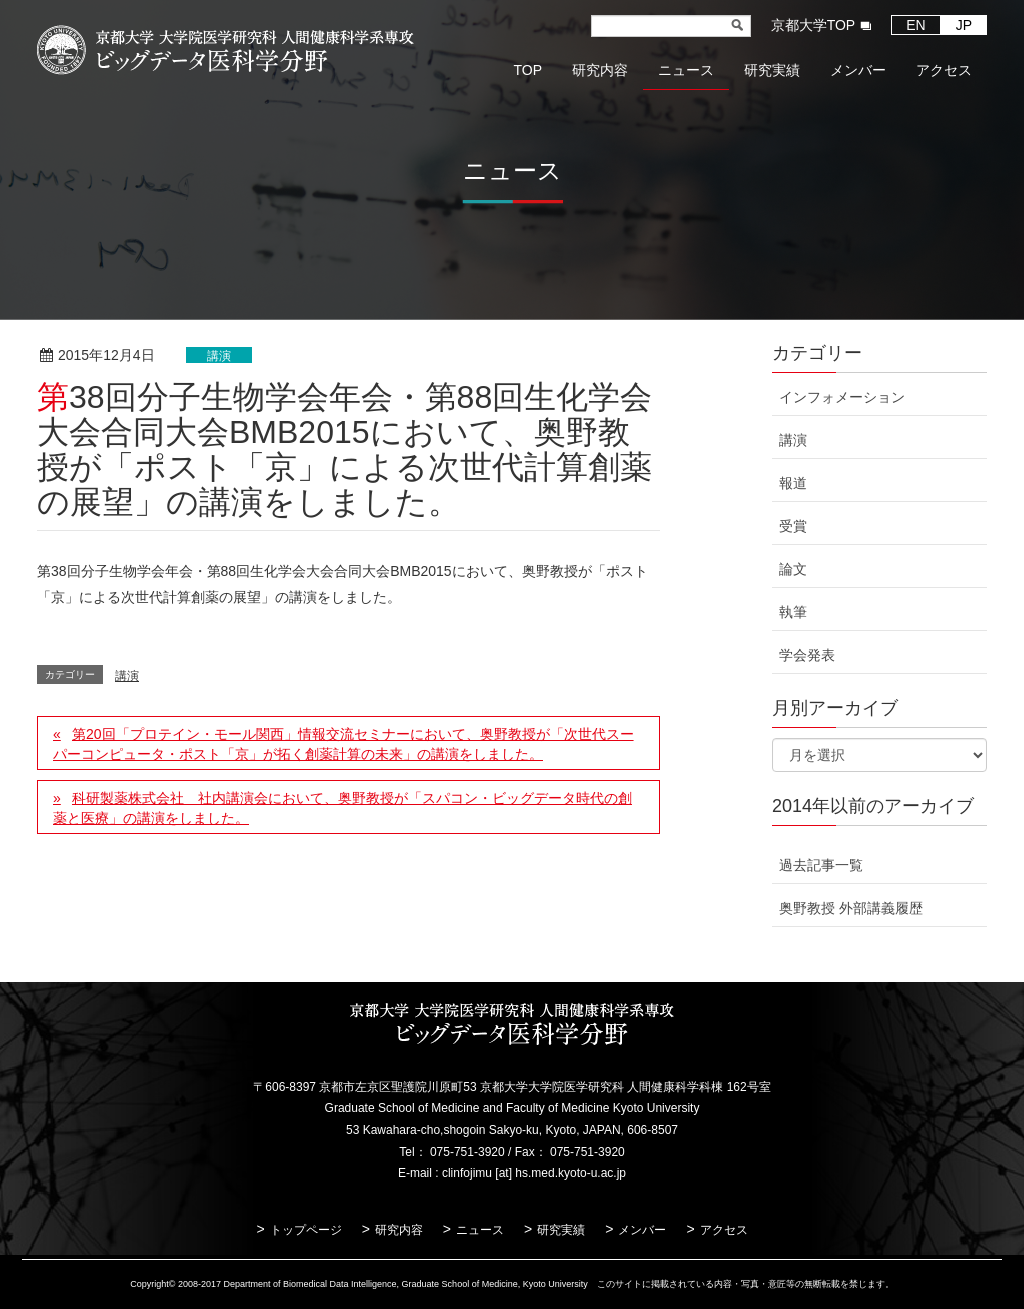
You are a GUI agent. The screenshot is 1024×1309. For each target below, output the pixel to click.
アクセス (724, 1230)
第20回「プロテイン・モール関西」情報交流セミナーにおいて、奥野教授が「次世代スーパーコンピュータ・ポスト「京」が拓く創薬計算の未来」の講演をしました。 (343, 744)
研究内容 (399, 1230)
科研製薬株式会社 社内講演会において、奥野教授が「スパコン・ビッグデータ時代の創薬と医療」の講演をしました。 (342, 808)
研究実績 (561, 1230)
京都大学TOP (813, 25)
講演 (219, 356)
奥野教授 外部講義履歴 (851, 908)
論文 (793, 569)
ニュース (480, 1230)
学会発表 (807, 655)
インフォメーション (842, 397)
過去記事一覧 (821, 865)
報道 (793, 483)
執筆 (793, 612)
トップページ (306, 1230)
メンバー (642, 1230)
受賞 (793, 526)
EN (915, 25)
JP (964, 25)
